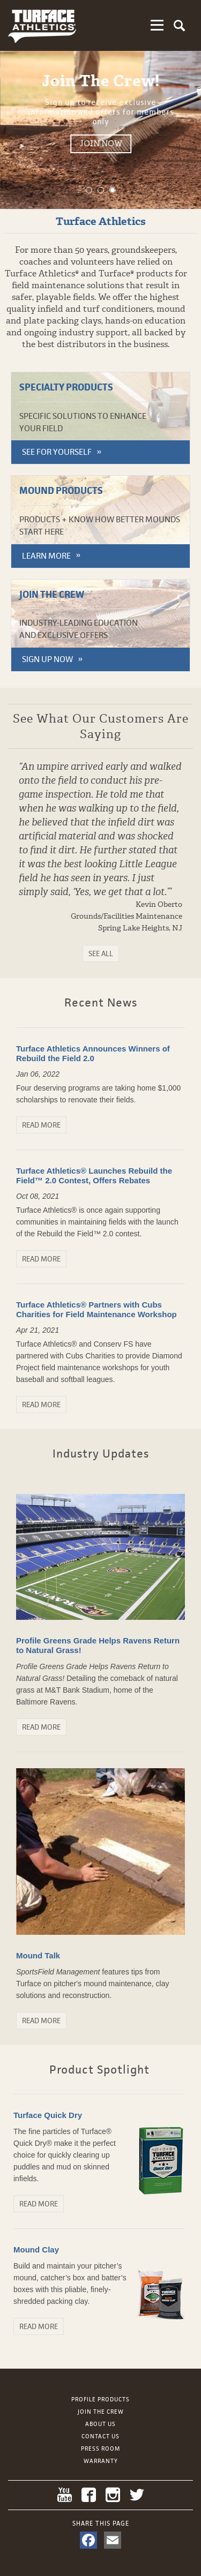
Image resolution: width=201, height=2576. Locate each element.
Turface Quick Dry (47, 2115)
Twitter (137, 2494)
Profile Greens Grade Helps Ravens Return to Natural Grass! (98, 1645)
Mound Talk (38, 1955)
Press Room (100, 2448)
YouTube (64, 2494)
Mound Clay (36, 2249)
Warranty (101, 2461)
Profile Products (100, 2399)
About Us (100, 2424)
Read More (41, 1125)
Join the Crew (101, 2411)
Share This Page (100, 2523)
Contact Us (100, 2436)
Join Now (134, 143)
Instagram (113, 2494)
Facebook (88, 2494)
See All (100, 953)
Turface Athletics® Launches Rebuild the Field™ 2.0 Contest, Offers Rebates (94, 1175)
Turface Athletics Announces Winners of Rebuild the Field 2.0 (93, 1053)
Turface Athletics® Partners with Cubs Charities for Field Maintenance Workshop (96, 1309)
